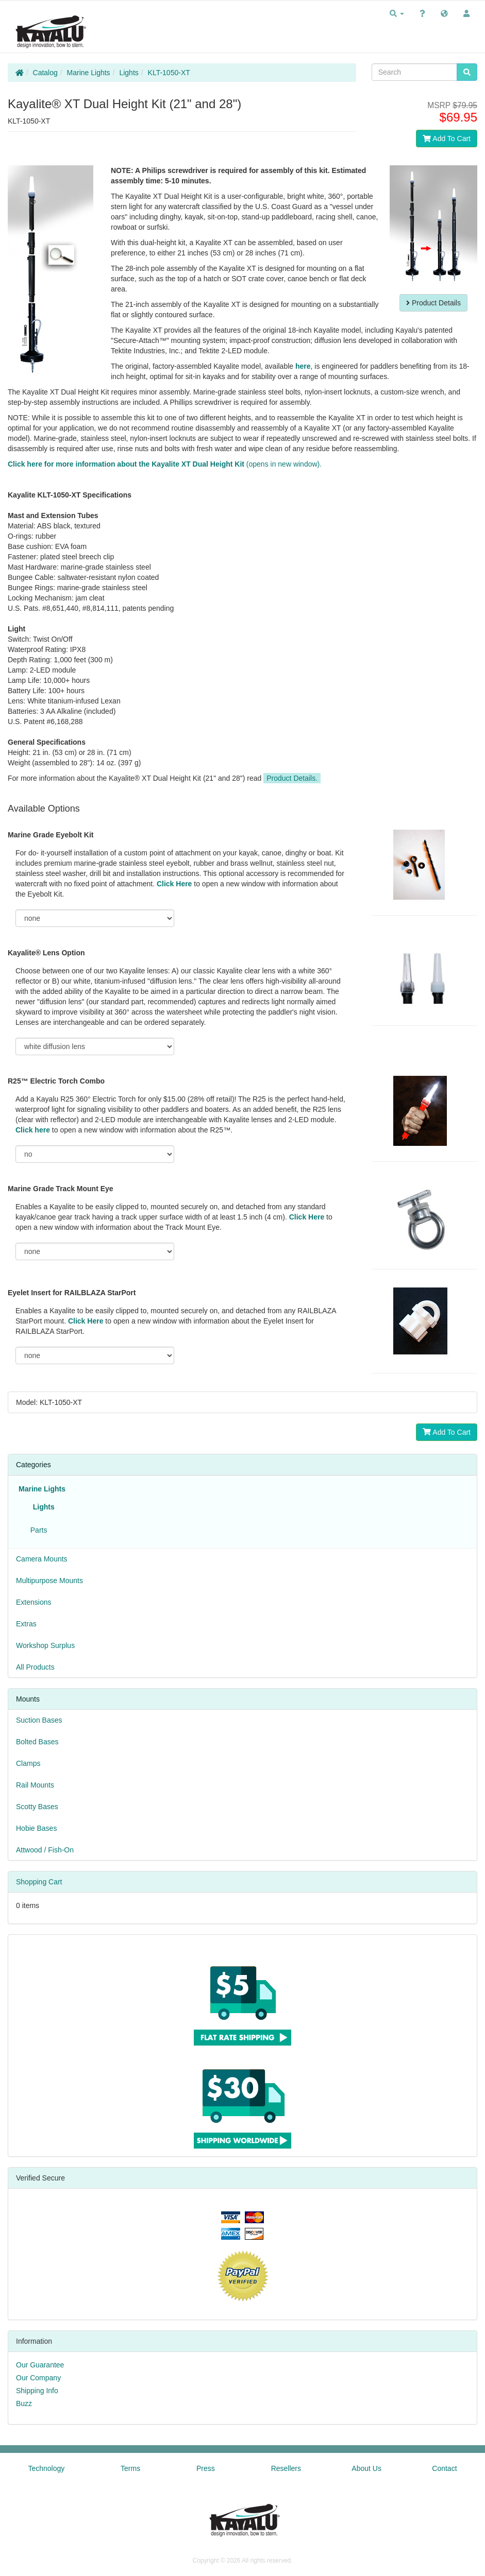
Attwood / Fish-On (45, 1850)
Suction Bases (39, 1720)
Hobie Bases (36, 1828)
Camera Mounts (42, 1559)
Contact (444, 2468)
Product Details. (291, 778)
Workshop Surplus (45, 1645)
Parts (36, 1530)
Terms (130, 2468)
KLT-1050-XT (169, 72)
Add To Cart (447, 138)
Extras (26, 1624)
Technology (46, 2468)
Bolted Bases (37, 1742)
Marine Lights (88, 72)
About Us (366, 2468)
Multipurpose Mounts (49, 1580)
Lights (128, 72)
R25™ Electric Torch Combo (56, 1081)
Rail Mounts (35, 1785)
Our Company (38, 2378)
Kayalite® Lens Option (46, 953)
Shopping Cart (39, 1882)
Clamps (28, 1763)
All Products (35, 1667)
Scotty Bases (37, 1806)
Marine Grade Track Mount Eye (60, 1188)
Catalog (45, 72)
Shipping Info (37, 2390)
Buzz (24, 2403)
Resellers (286, 2468)
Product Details (433, 303)
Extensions (33, 1602)
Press (205, 2468)
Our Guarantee (40, 2365)
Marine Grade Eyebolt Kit (50, 835)
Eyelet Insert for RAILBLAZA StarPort (72, 1293)
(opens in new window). (165, 464)
